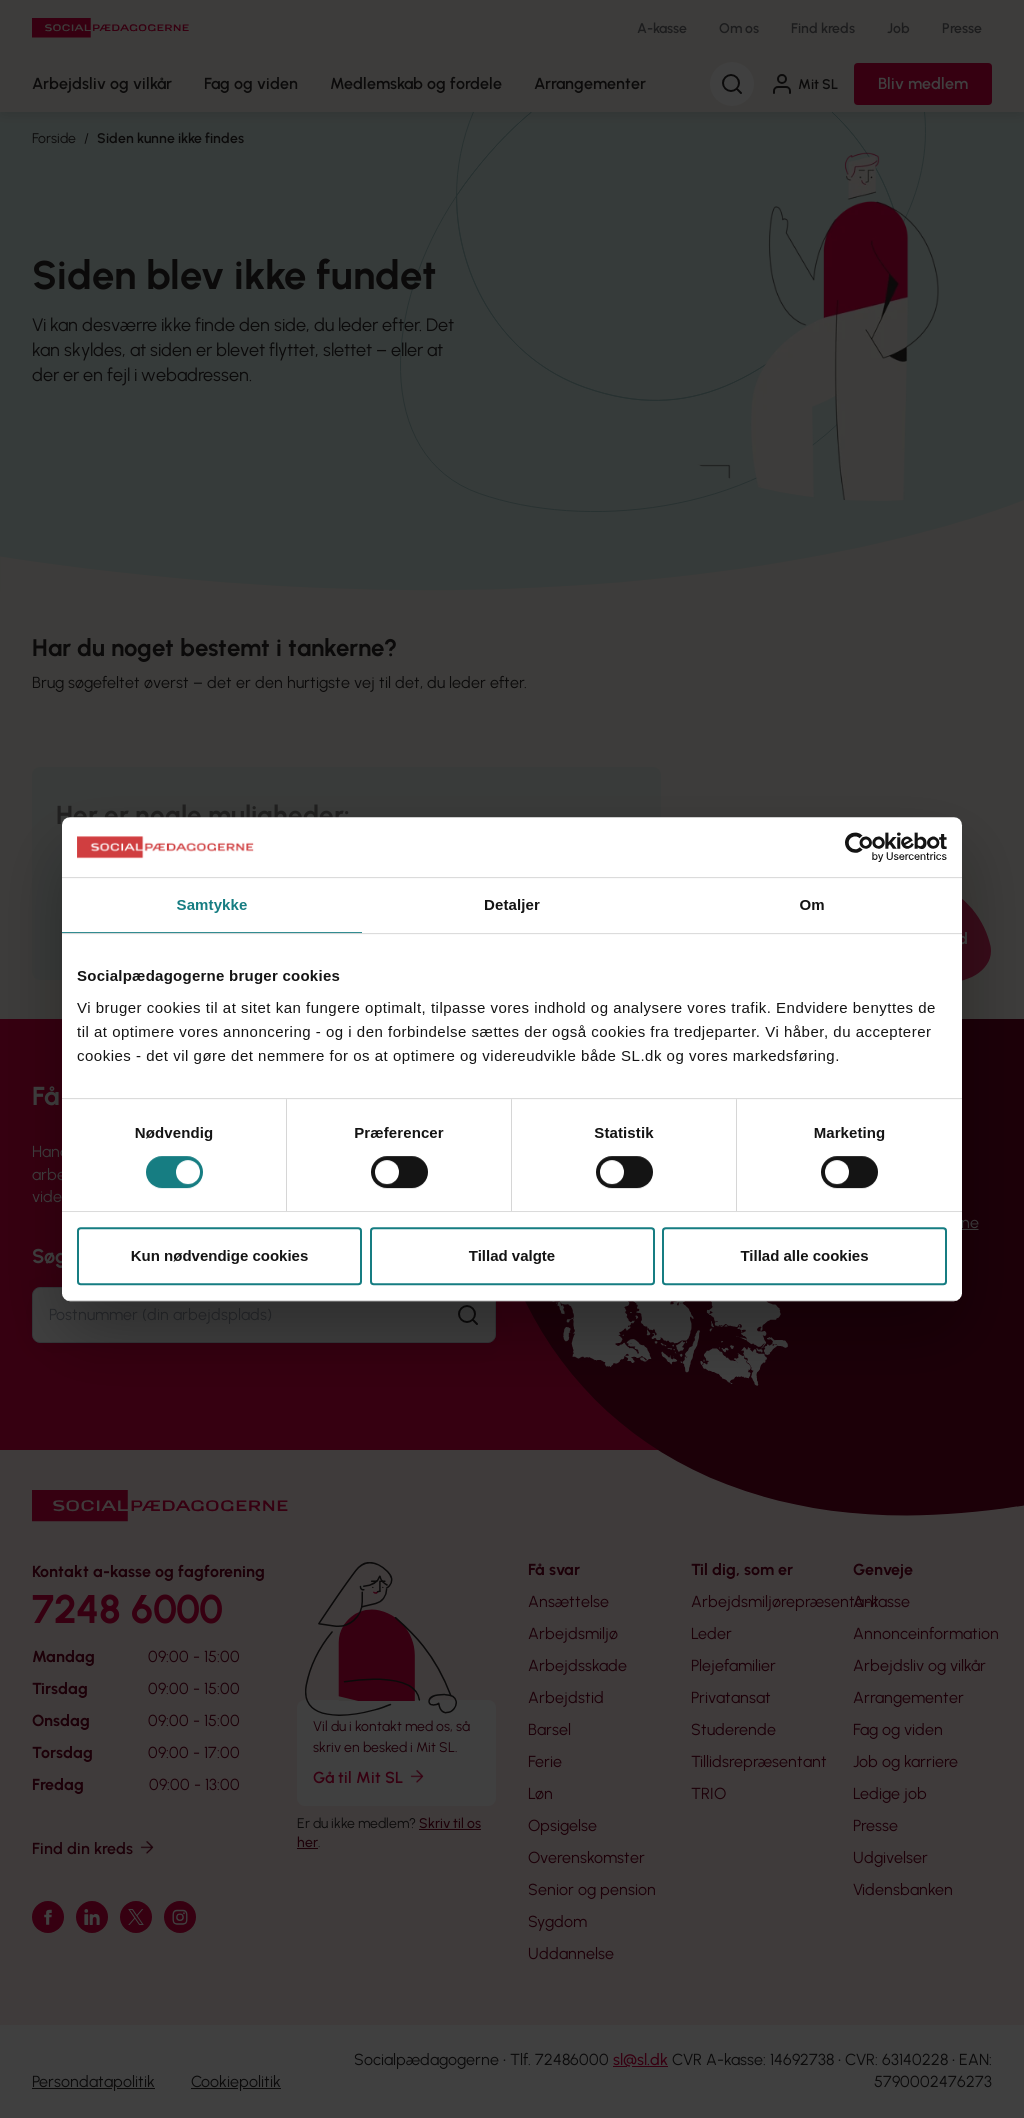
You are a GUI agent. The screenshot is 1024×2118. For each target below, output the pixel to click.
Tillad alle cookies (804, 1255)
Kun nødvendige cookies (220, 1255)
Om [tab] (811, 904)
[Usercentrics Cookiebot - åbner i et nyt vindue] (859, 847)
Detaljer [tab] (512, 904)
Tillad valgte (512, 1255)
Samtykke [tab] (212, 904)
